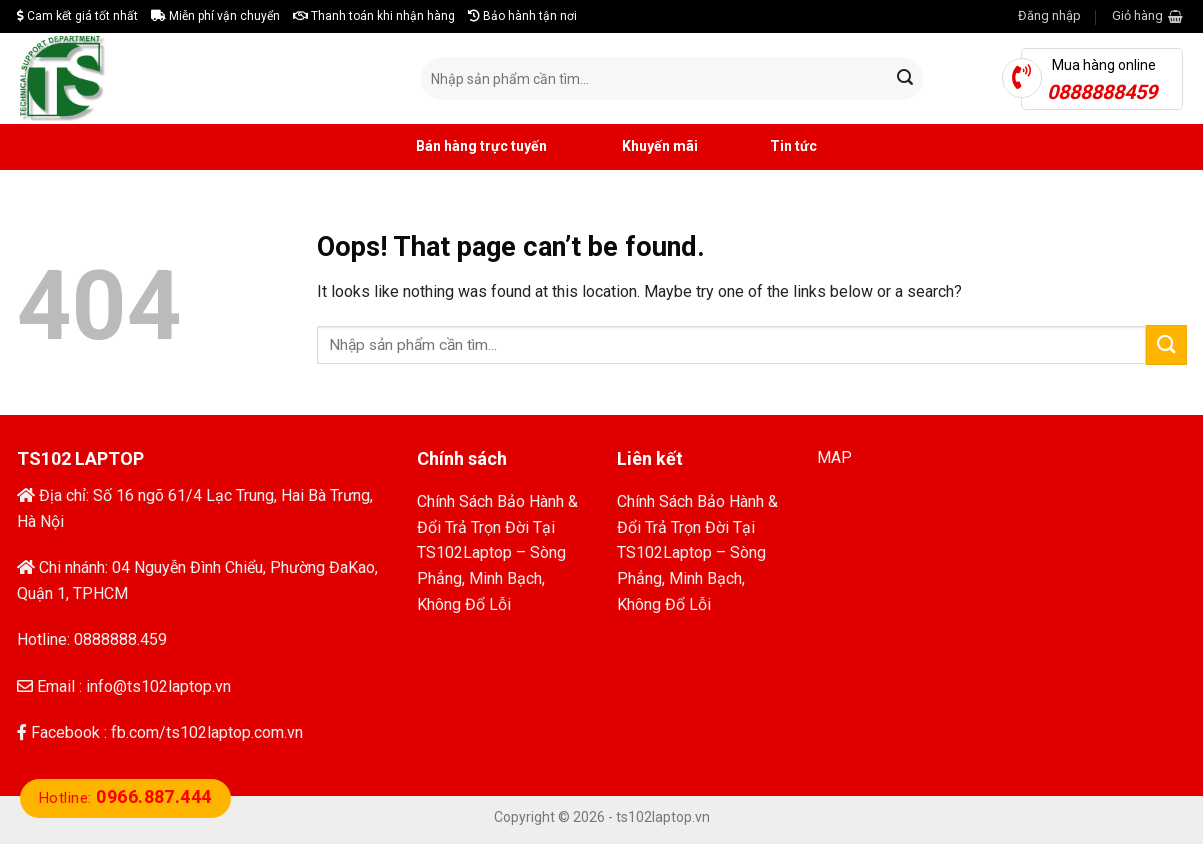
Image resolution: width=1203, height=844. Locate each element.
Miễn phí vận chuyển (215, 16)
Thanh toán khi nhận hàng (374, 16)
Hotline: (125, 798)
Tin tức (772, 147)
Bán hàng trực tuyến (459, 147)
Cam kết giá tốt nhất (77, 16)
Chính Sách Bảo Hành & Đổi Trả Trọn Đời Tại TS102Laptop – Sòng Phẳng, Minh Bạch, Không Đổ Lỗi (497, 552)
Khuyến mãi (637, 147)
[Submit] (905, 79)
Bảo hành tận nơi (522, 16)
